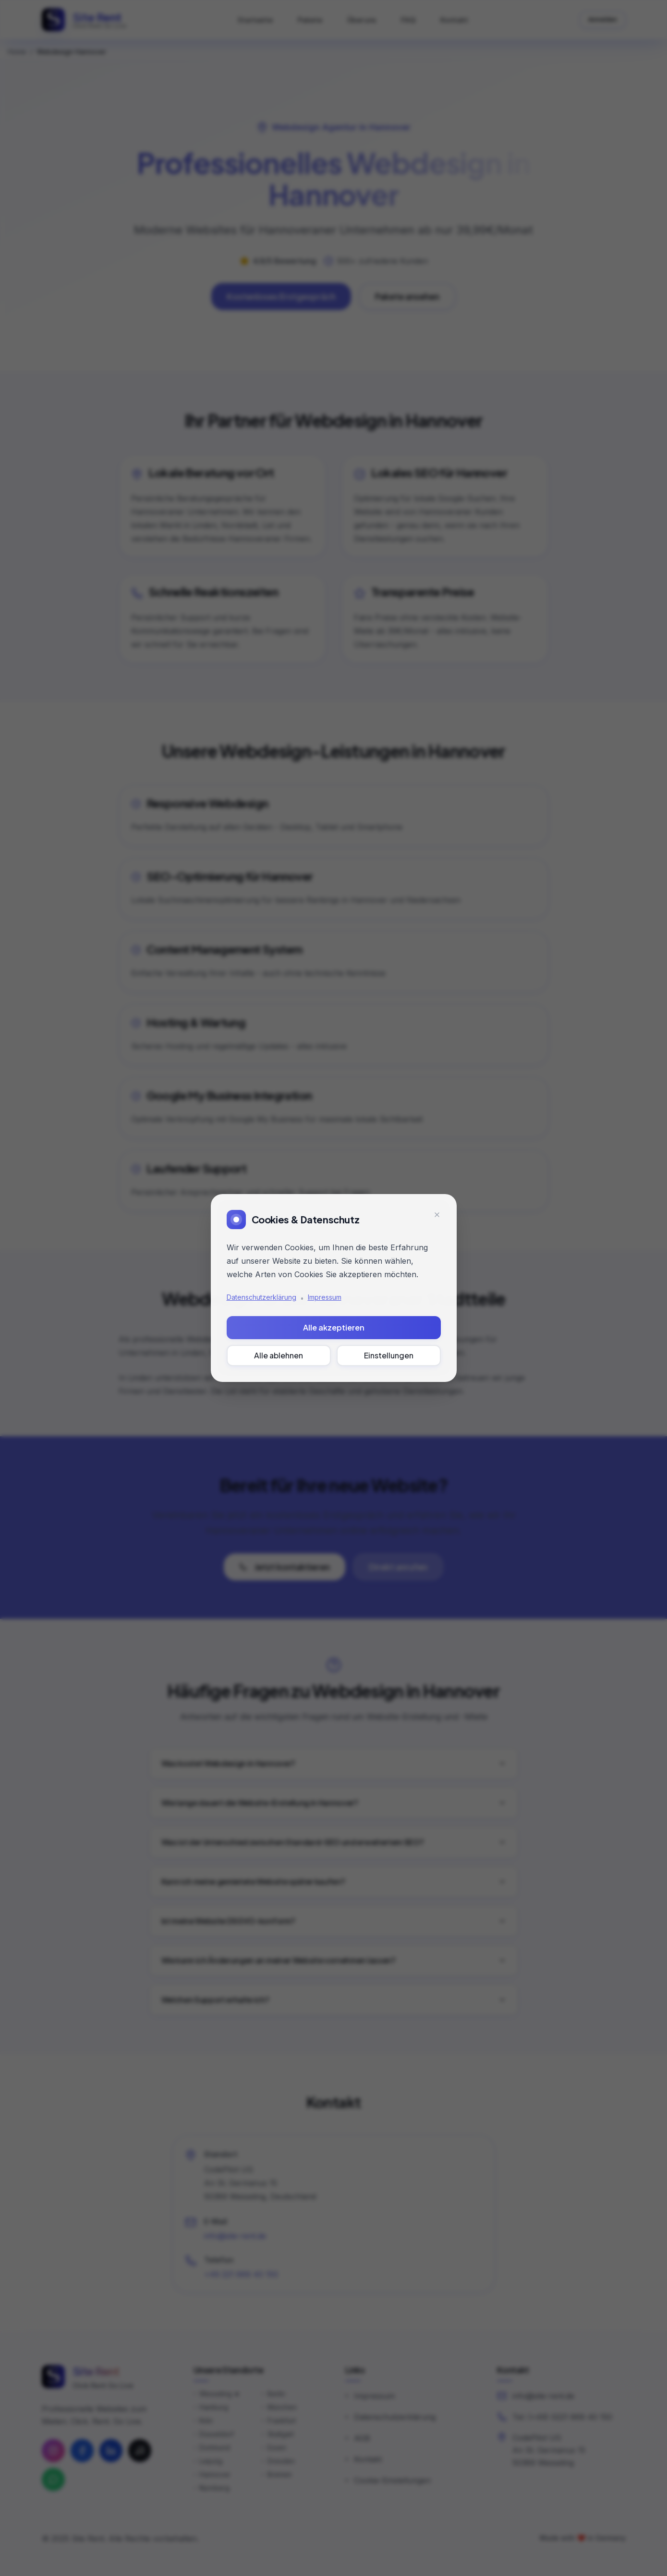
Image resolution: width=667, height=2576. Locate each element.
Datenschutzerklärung (261, 1297)
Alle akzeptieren (333, 1327)
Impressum (324, 1297)
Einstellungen (388, 1355)
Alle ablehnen (278, 1355)
